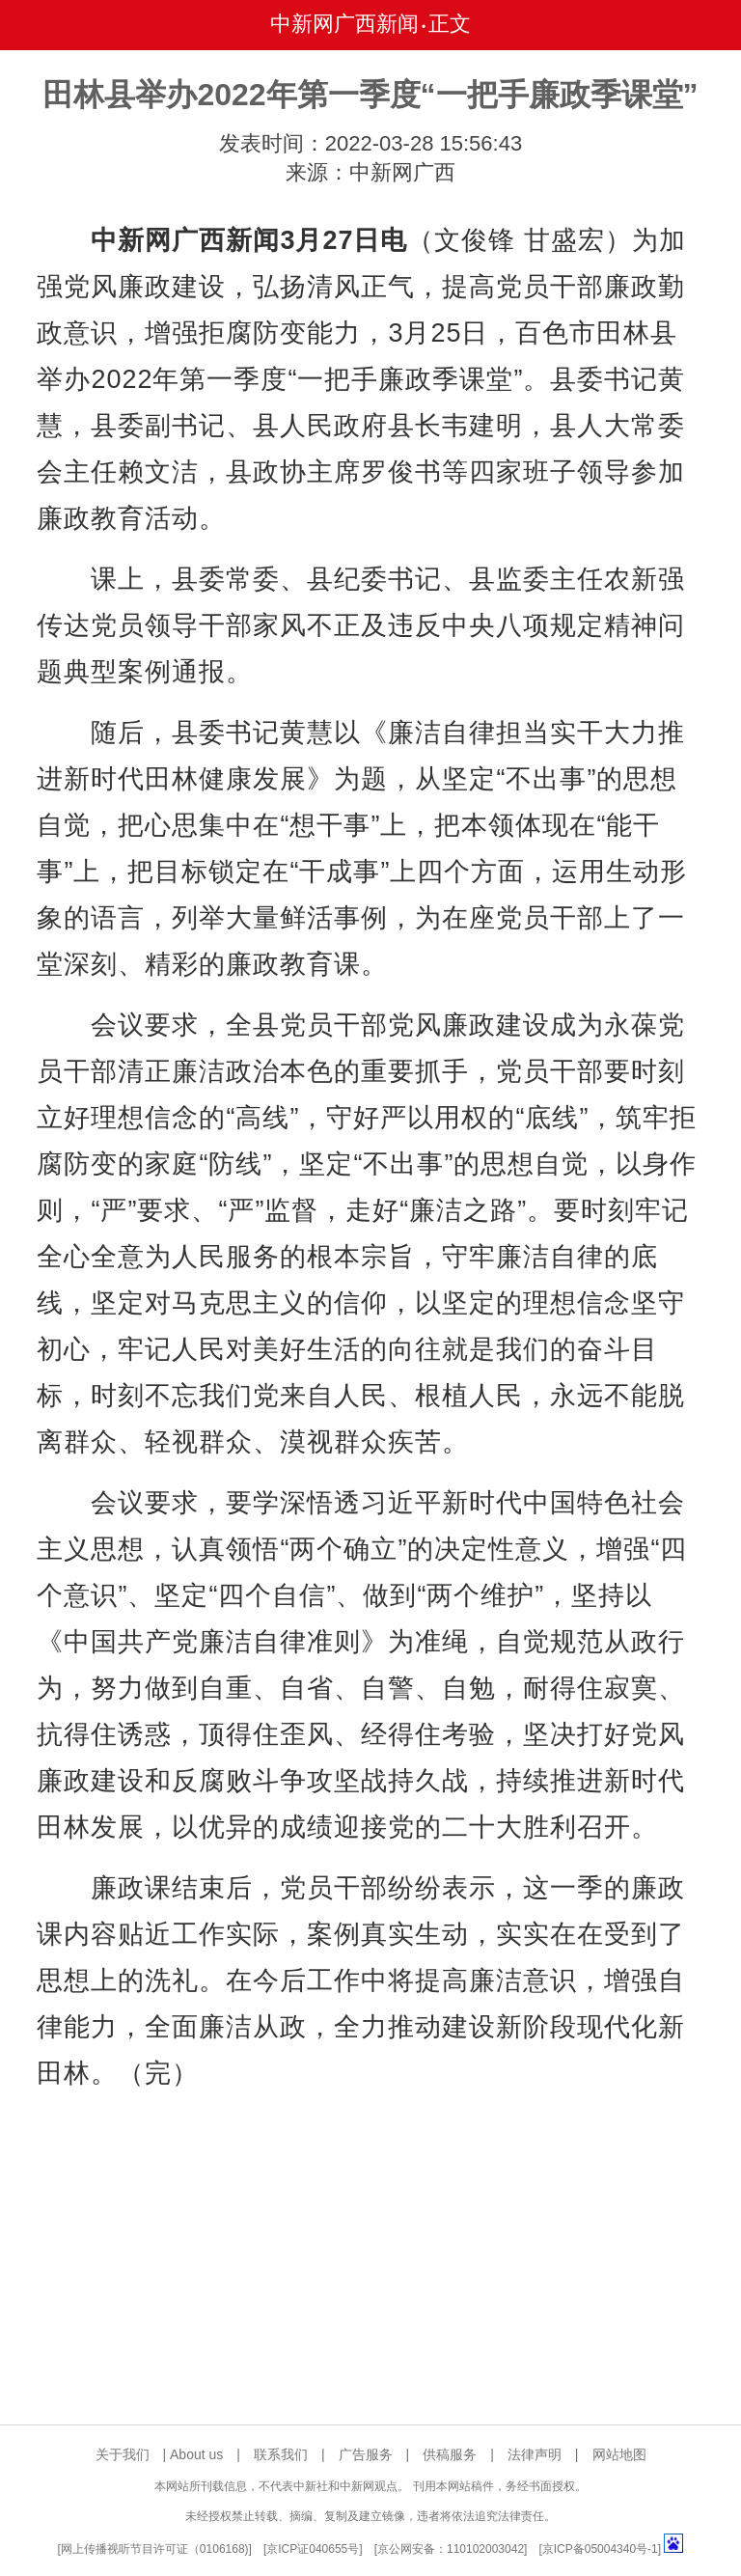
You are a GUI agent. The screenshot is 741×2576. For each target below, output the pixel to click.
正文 (449, 24)
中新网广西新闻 (344, 24)
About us (196, 2454)
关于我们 (123, 2454)
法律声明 (535, 2454)
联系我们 (281, 2454)
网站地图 (619, 2454)
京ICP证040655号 (312, 2549)
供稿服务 (450, 2454)
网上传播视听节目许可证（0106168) (155, 2549)
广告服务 (366, 2454)
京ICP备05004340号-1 (600, 2549)
